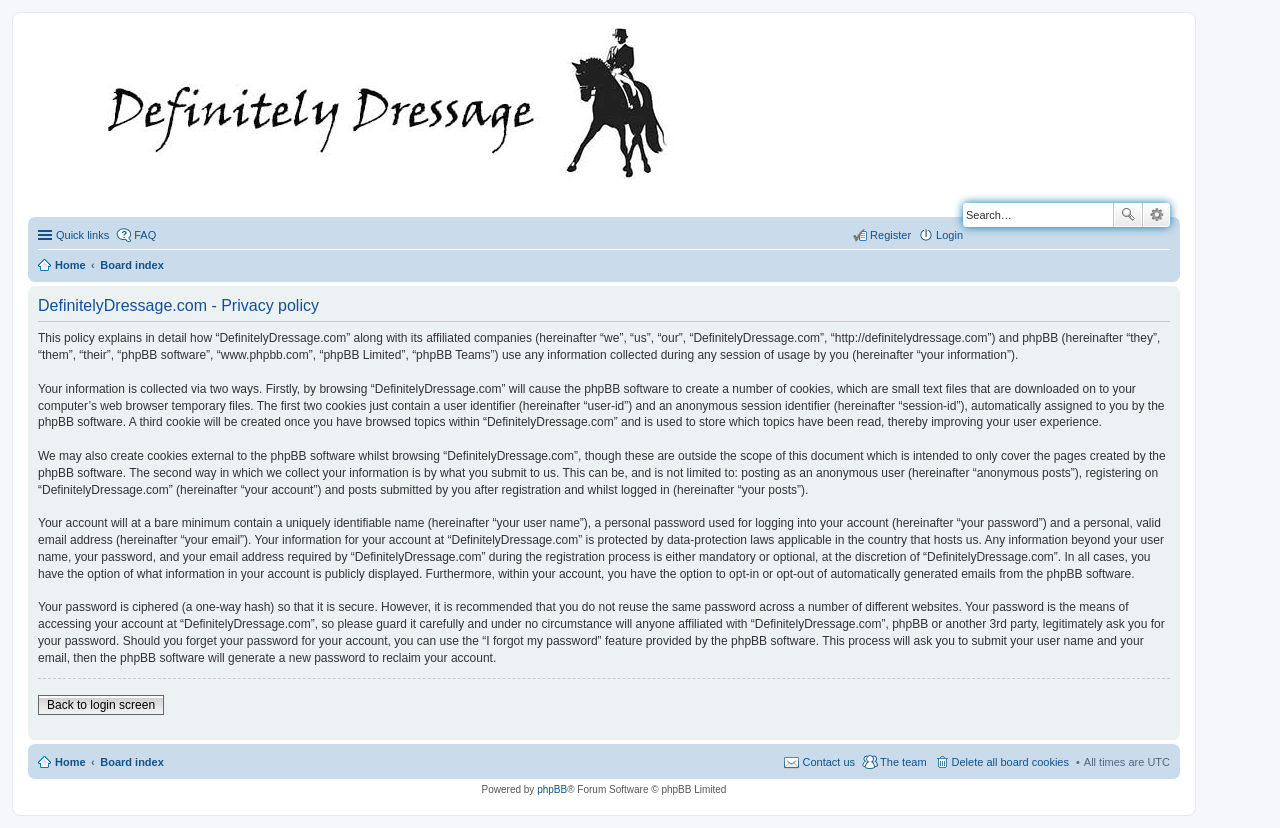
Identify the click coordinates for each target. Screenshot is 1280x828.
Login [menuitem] (949, 235)
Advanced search (1156, 215)
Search (1128, 215)
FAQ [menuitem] (145, 235)
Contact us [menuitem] (828, 762)
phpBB (552, 789)
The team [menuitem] (903, 762)
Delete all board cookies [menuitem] (1010, 762)
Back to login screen (101, 705)
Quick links (82, 235)
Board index (132, 762)
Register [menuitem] (890, 235)
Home (70, 762)
